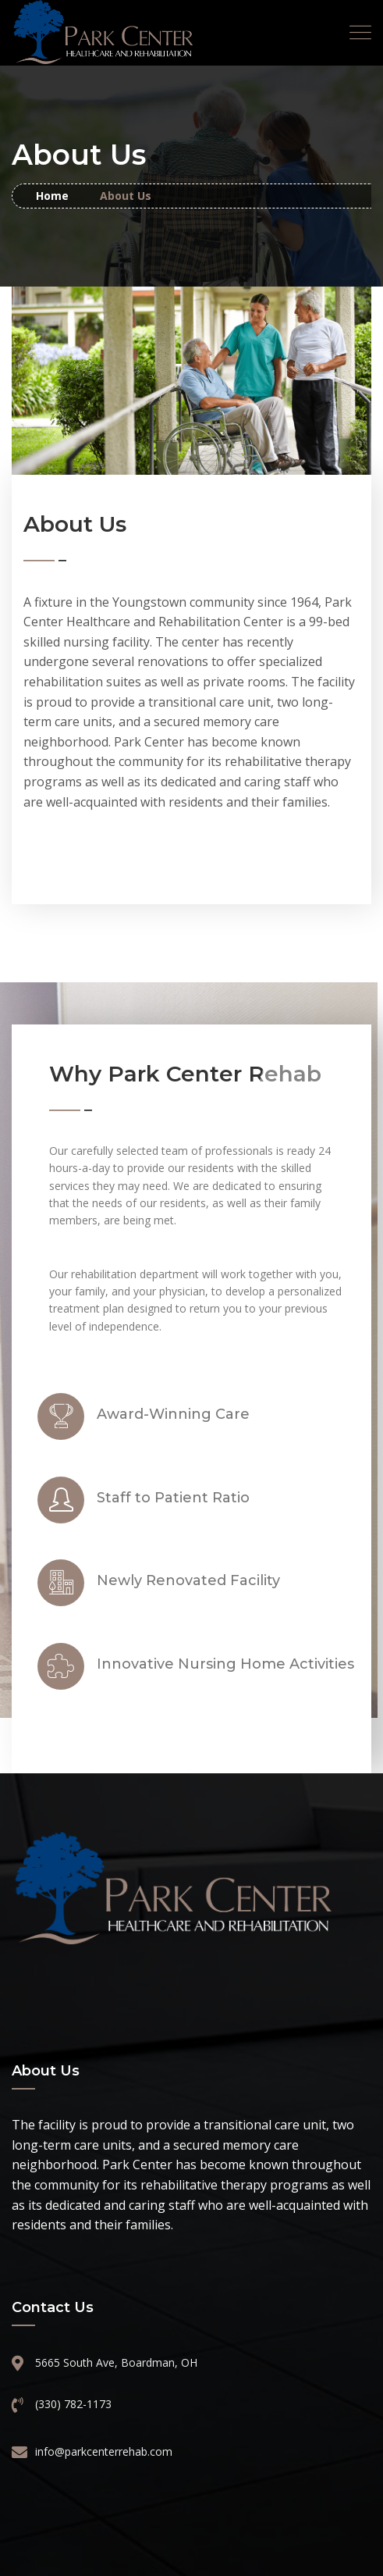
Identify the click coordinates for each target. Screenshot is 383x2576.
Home (52, 195)
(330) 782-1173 (73, 2403)
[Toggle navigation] (360, 33)
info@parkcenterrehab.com (103, 2451)
